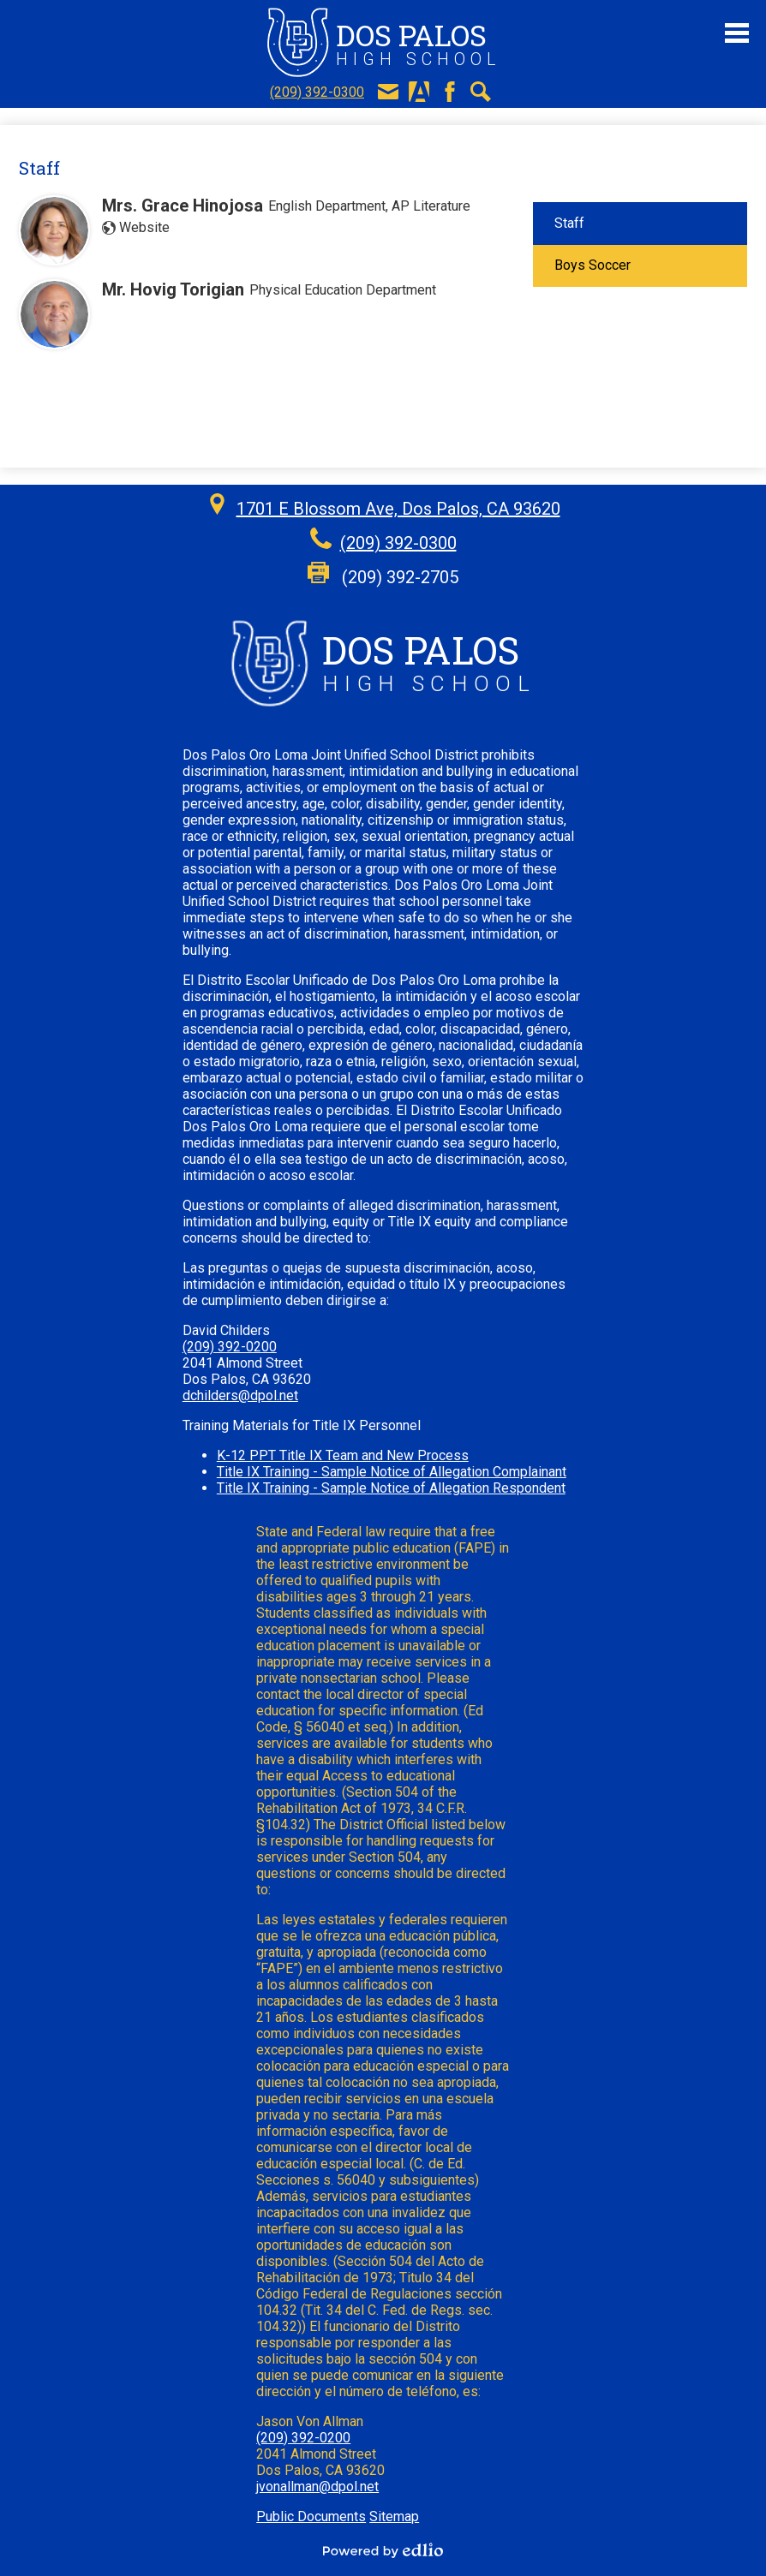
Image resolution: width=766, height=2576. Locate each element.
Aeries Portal (419, 91)
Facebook (450, 91)
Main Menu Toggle (737, 33)
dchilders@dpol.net (240, 1395)
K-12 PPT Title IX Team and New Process (343, 1455)
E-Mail (388, 91)
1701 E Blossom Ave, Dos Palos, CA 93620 (398, 508)
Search (480, 91)
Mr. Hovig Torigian (173, 289)
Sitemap (394, 2516)
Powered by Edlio (383, 2550)
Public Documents (311, 2516)
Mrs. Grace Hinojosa (182, 205)
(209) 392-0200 (230, 1347)
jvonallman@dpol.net (317, 2486)
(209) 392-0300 (317, 92)
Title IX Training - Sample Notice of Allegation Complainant (391, 1472)
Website (144, 227)
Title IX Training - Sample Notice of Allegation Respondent (391, 1488)
